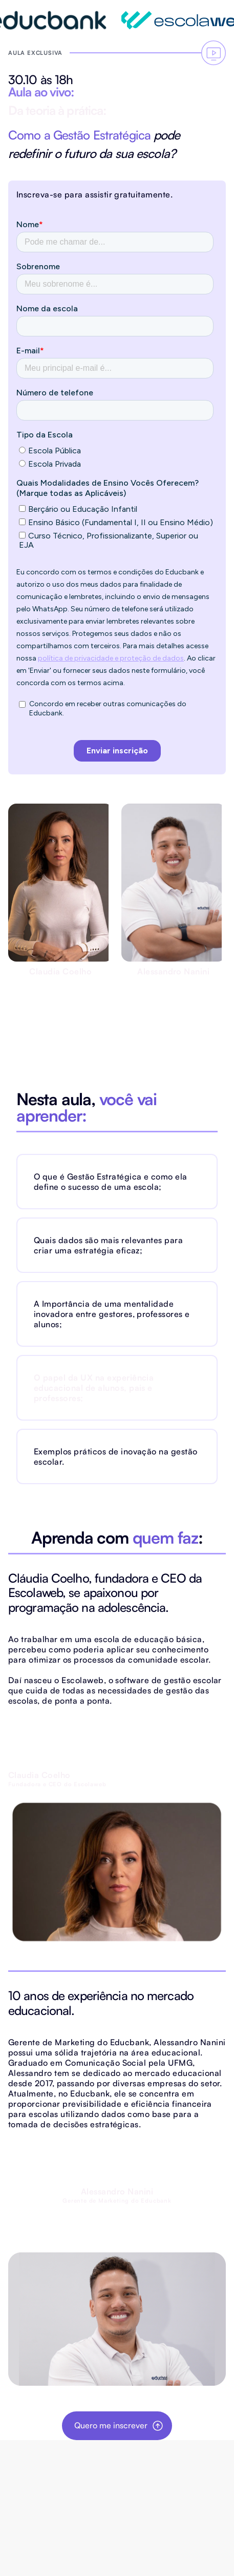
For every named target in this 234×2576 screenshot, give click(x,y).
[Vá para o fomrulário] (213, 53)
